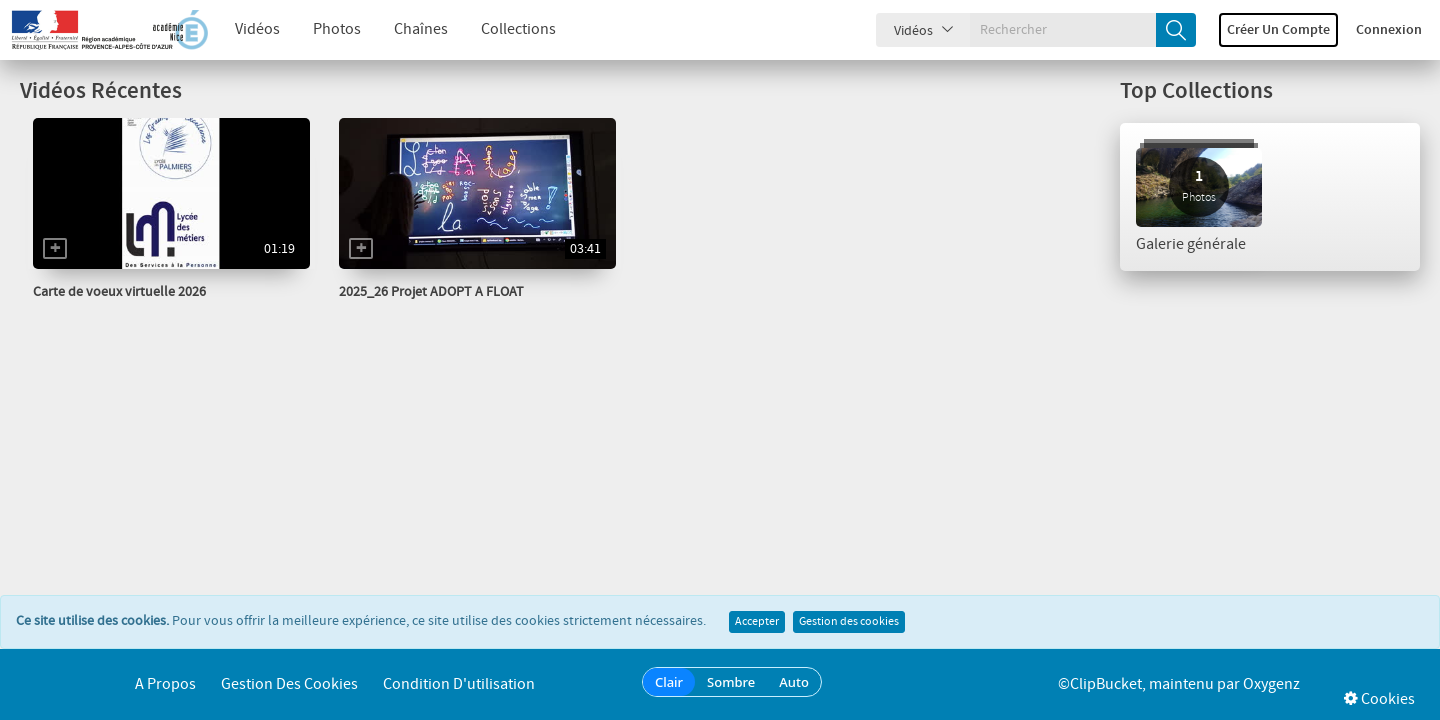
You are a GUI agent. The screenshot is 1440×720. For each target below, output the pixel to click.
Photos (337, 29)
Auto (794, 682)
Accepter (757, 622)
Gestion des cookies (849, 622)
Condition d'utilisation (459, 684)
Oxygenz (1271, 684)
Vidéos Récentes (101, 91)
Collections (518, 29)
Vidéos (257, 29)
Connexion (1389, 30)
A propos (165, 684)
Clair (669, 682)
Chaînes (421, 29)
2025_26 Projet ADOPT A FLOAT (431, 292)
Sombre (731, 682)
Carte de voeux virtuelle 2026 (119, 292)
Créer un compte (1278, 30)
